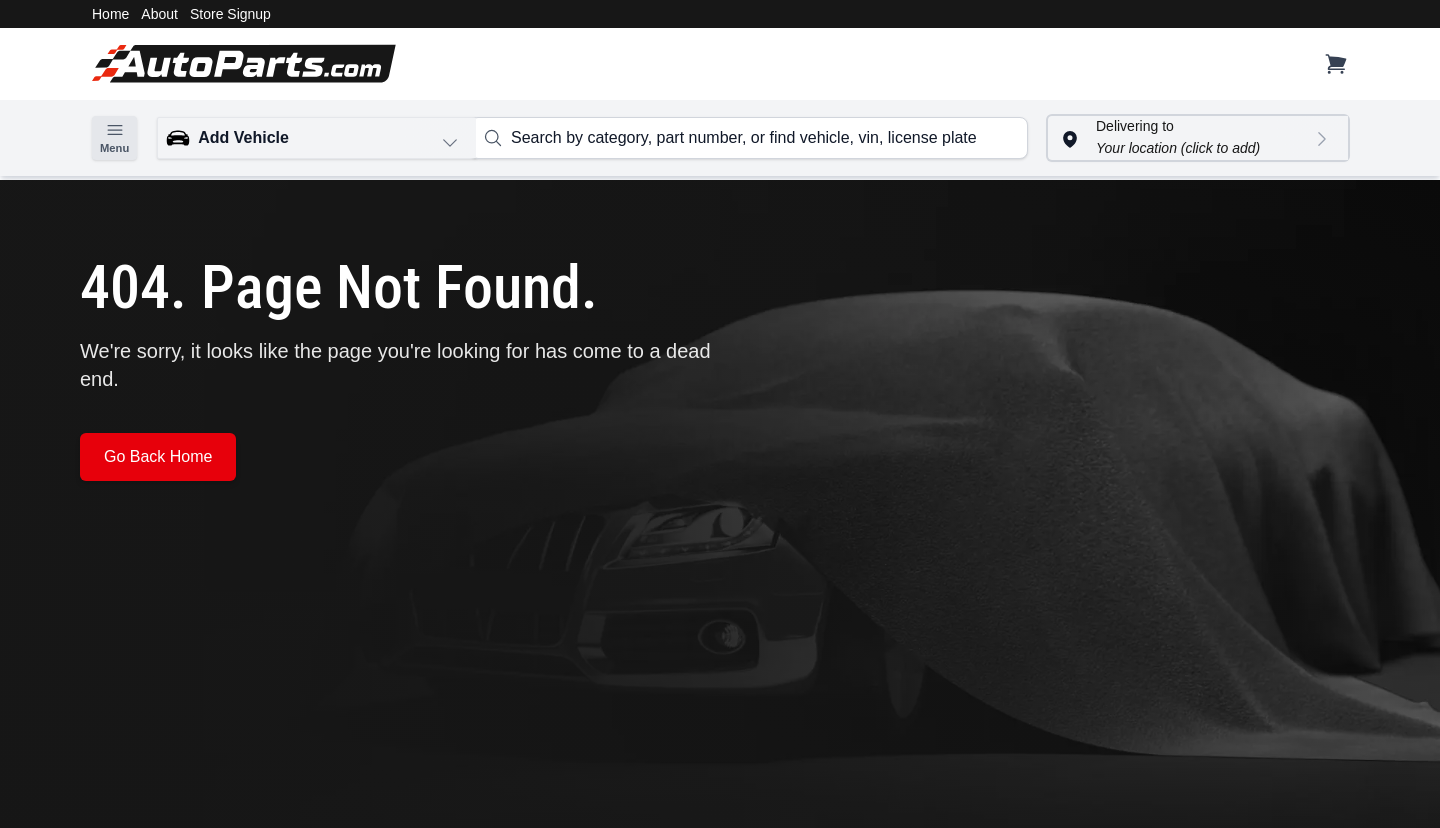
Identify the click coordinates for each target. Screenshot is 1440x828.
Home (110, 14)
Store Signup (230, 14)
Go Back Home (158, 456)
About (159, 14)
